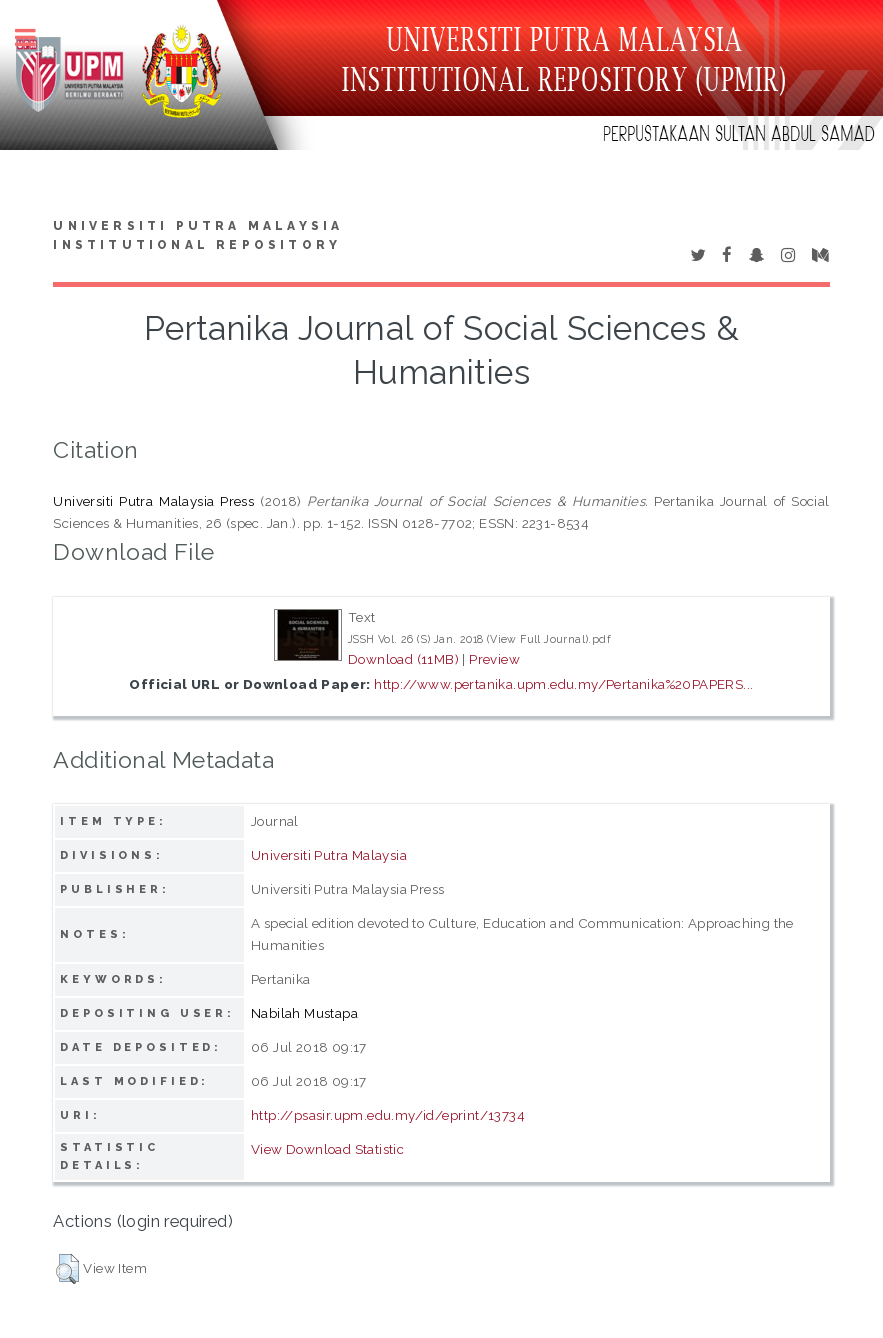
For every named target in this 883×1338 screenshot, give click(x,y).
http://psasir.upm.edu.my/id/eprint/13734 (388, 1115)
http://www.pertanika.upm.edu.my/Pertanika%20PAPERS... (563, 684)
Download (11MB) (403, 659)
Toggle (36, 37)
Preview (494, 659)
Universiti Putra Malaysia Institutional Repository (198, 236)
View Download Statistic (327, 1149)
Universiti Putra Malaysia (329, 855)
